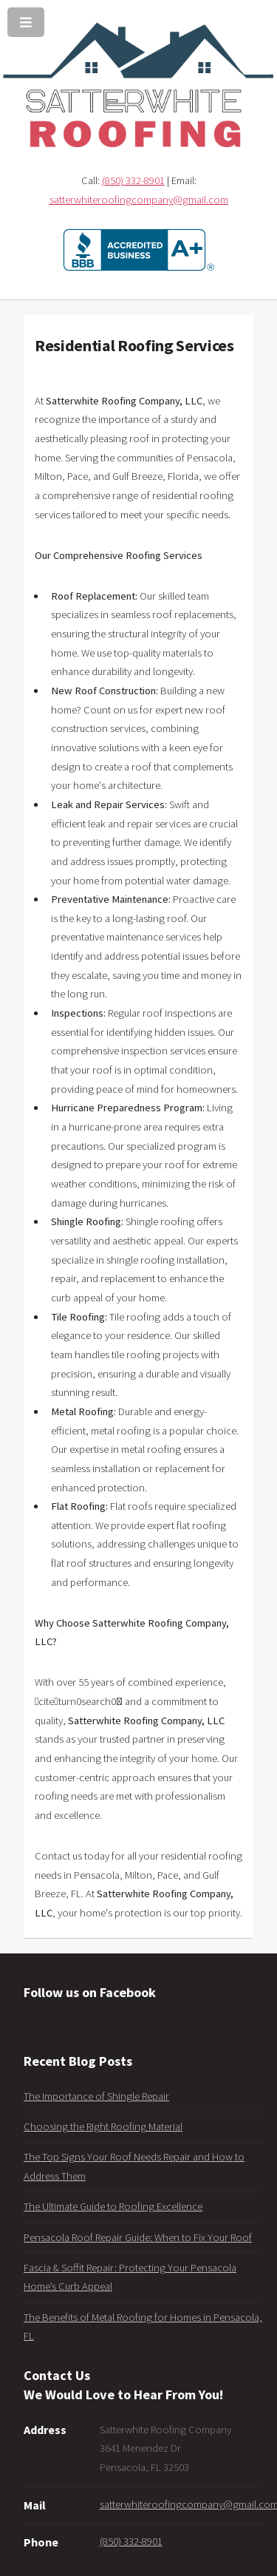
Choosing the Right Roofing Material (103, 2126)
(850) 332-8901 (133, 180)
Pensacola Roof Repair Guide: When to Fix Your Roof (138, 2237)
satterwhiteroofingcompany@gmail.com (138, 199)
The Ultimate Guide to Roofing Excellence (113, 2206)
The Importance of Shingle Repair (96, 2096)
